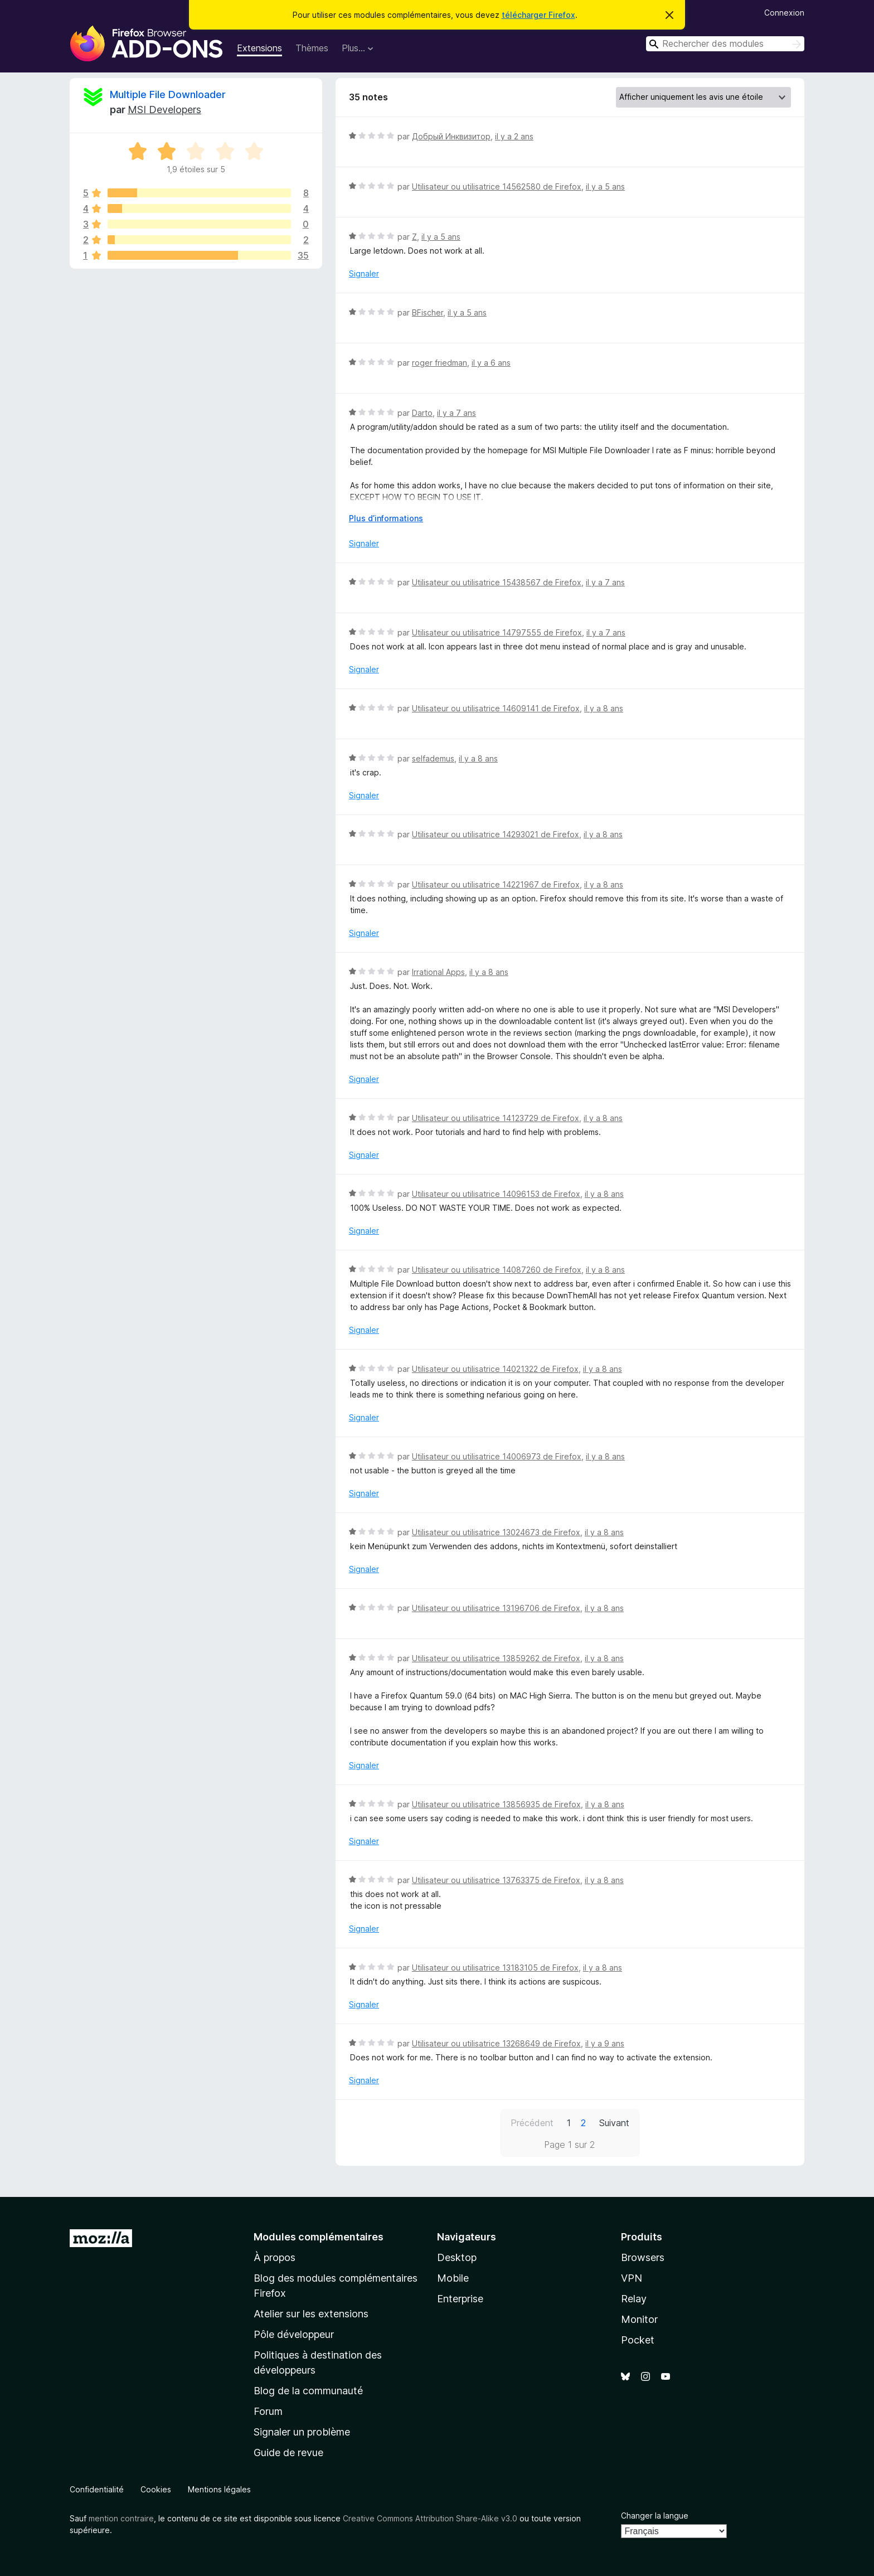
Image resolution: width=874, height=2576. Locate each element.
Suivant (614, 2122)
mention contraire (121, 2518)
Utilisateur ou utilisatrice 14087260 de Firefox (496, 1269)
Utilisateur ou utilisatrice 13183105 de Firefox (495, 1967)
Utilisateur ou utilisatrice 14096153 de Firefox (496, 1194)
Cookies (155, 2489)
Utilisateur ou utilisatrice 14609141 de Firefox (496, 708)
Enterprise (460, 2299)
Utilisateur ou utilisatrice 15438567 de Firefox (496, 582)
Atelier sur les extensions (311, 2314)
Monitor (639, 2319)
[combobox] (725, 43)
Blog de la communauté (308, 2390)
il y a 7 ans (456, 413)
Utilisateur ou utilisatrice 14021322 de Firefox (495, 1369)
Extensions (259, 48)
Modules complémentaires (318, 2237)
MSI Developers (164, 109)
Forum (268, 2411)
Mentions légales (219, 2489)
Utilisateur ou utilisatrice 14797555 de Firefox (497, 632)
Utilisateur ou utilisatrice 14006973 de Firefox (496, 1456)
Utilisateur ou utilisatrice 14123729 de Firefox (495, 1118)
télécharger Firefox (538, 15)
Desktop (457, 2257)
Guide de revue (288, 2452)
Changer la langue (654, 2515)
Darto (422, 413)
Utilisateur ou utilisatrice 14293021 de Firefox (495, 834)
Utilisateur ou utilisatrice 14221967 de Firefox (496, 884)
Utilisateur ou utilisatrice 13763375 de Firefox (496, 1880)
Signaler (364, 273)
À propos (274, 2257)
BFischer (427, 312)
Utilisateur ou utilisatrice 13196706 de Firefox (496, 1608)
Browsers (642, 2257)
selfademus (433, 758)
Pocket (637, 2340)
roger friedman (439, 362)
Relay (634, 2299)
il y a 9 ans (604, 2043)
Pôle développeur (294, 2334)
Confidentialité (97, 2489)
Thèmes (311, 48)
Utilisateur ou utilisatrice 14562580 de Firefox (496, 186)
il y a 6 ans (491, 362)
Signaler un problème (302, 2432)
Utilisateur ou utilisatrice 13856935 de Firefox (496, 1804)
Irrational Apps (438, 972)
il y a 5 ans (605, 186)
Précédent (532, 2122)
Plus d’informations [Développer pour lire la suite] (386, 518)
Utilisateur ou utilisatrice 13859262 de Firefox (496, 1658)
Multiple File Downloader (168, 94)
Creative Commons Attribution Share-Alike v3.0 (430, 2518)
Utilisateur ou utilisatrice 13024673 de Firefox (496, 1532)
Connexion (784, 12)
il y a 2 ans (514, 136)
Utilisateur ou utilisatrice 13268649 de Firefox (496, 2043)
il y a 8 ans (603, 708)
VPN (631, 2278)
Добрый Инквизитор (451, 136)
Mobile (453, 2278)
